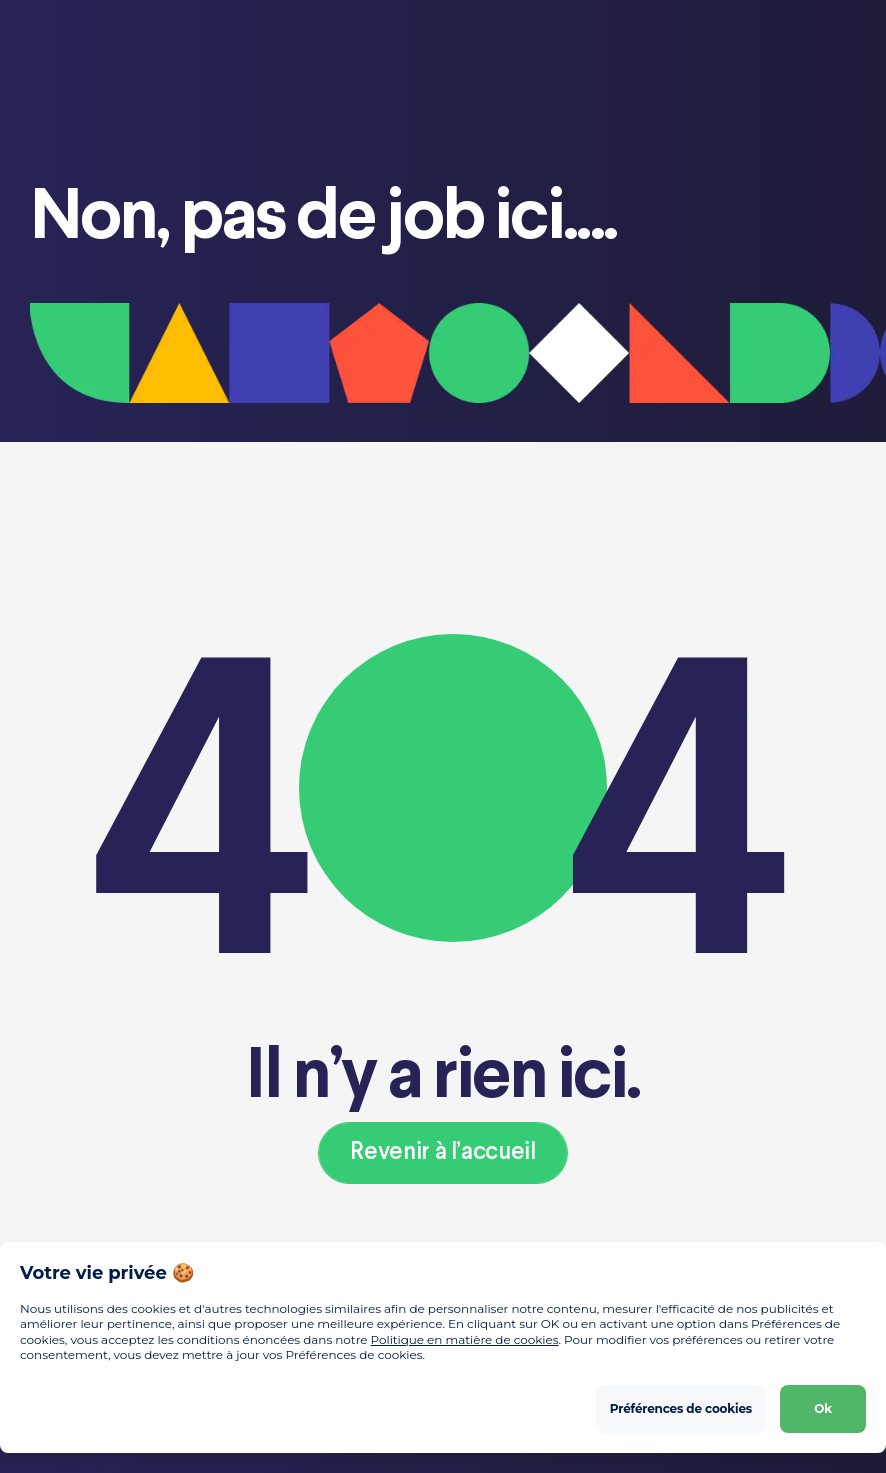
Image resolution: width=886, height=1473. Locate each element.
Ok (823, 1408)
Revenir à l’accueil (442, 1152)
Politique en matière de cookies (465, 1339)
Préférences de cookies (681, 1408)
